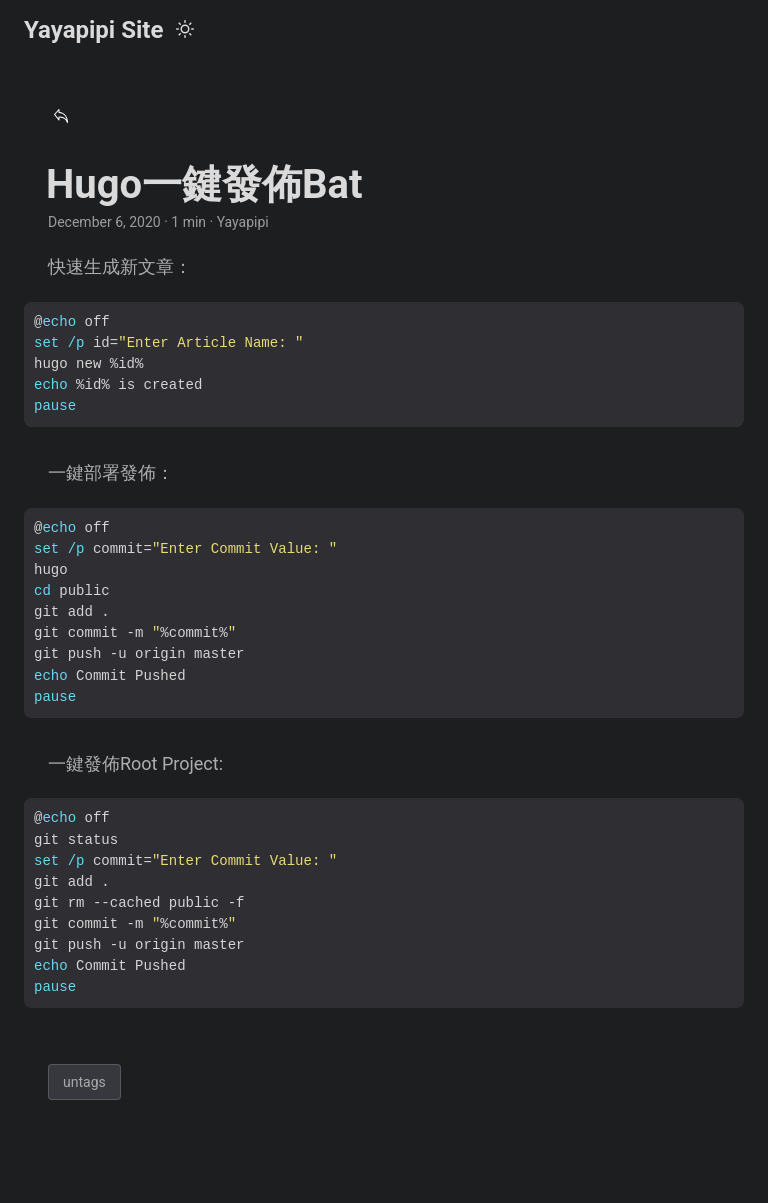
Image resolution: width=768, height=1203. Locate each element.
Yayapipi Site (93, 30)
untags (84, 1082)
